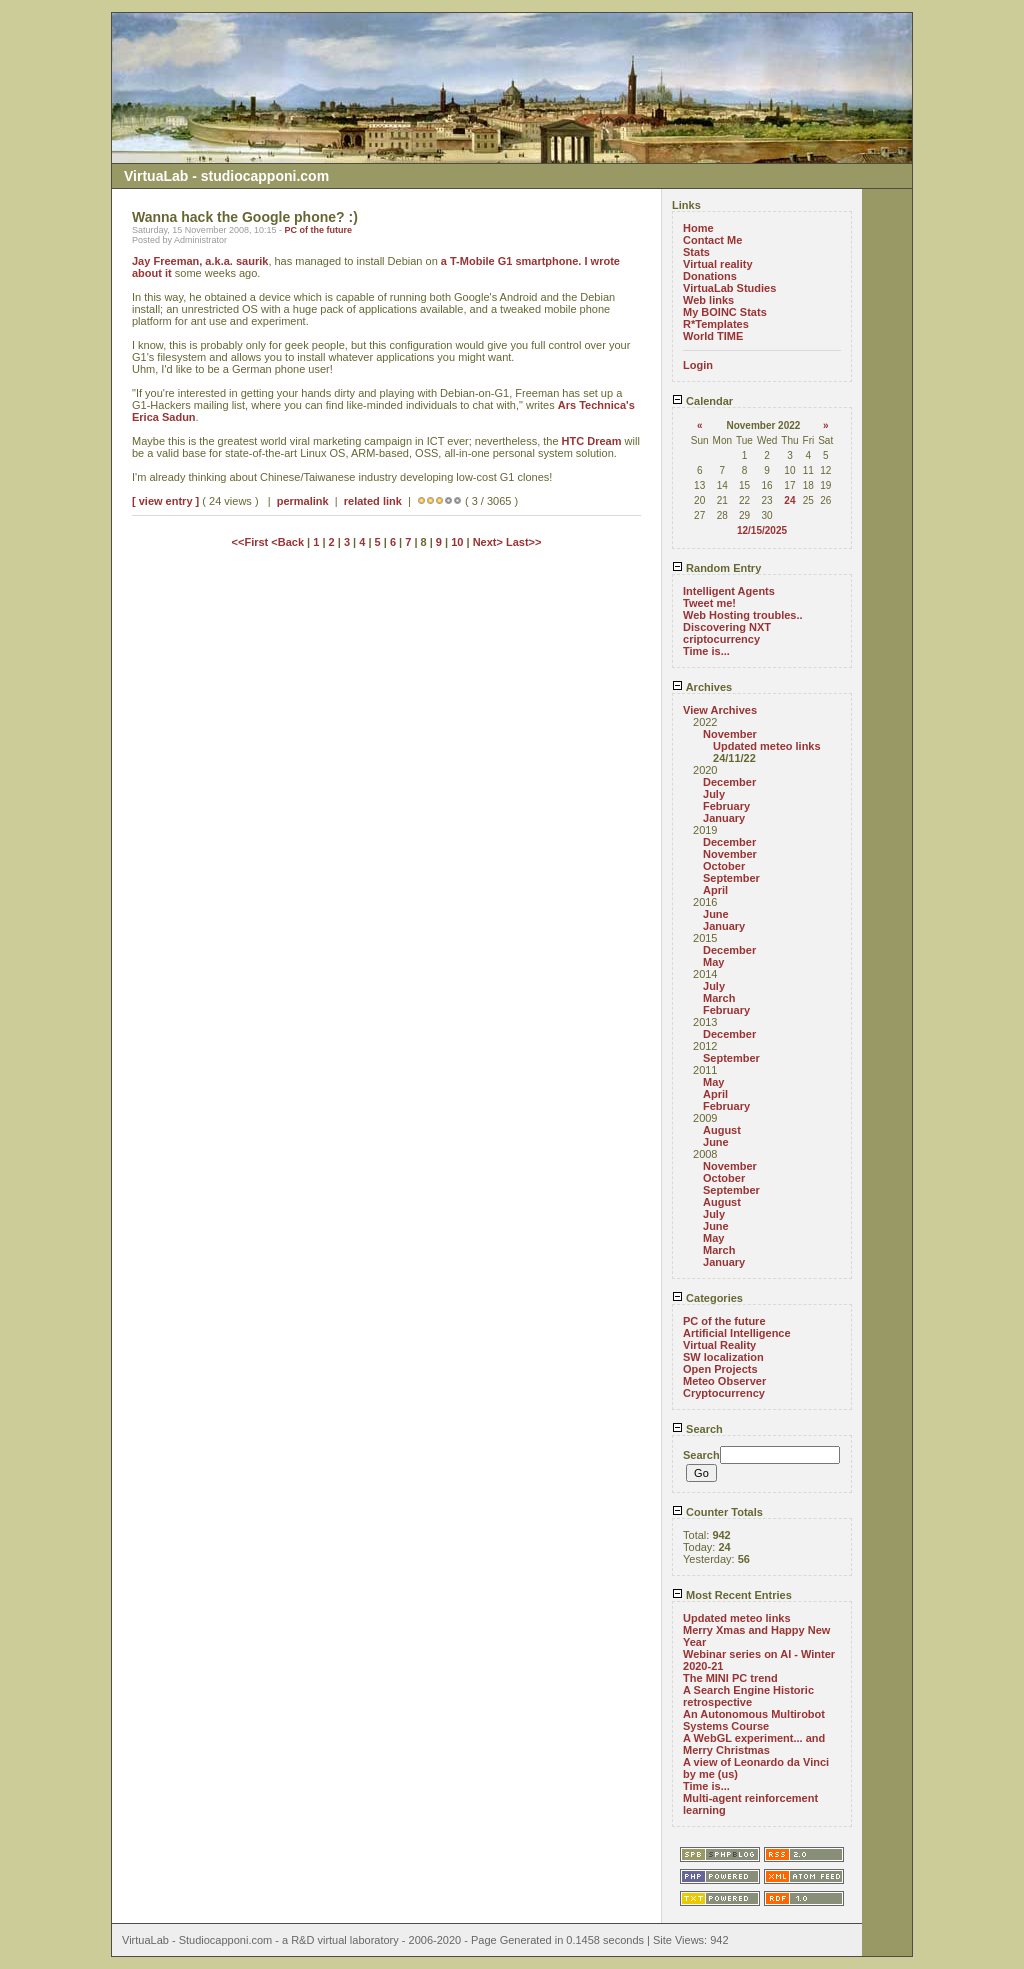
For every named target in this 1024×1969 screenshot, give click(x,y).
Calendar (702, 401)
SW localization (723, 1357)
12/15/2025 (762, 530)
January (724, 818)
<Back (289, 542)
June (716, 914)
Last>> (523, 542)
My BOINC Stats (725, 312)
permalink (303, 501)
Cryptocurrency (724, 1393)
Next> (489, 542)
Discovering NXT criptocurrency (727, 633)
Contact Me (712, 240)
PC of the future (318, 230)
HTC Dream (592, 441)
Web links (708, 300)
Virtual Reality (719, 1345)
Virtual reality (718, 264)
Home (698, 228)
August (722, 1130)
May (713, 962)
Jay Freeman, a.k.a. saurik (200, 261)
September (731, 878)
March (719, 998)
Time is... (706, 651)
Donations (710, 276)
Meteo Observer (724, 1381)
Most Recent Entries (732, 1595)
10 (457, 542)
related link (373, 501)
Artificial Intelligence (737, 1333)
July (714, 794)
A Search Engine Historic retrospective (748, 1696)
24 (789, 500)
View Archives (720, 710)
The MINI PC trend (730, 1678)
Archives (702, 687)
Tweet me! (709, 603)
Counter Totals (717, 1512)
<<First (252, 542)
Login (698, 365)
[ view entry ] (165, 501)
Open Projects (720, 1369)
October (724, 866)
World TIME (713, 336)
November (730, 734)
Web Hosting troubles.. (743, 615)
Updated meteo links (767, 746)
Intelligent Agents (729, 591)
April (715, 890)
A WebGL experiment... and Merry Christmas (754, 1744)
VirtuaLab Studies (729, 288)
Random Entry (716, 568)
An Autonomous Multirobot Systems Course (754, 1720)
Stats (696, 252)
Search (697, 1429)
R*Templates (716, 324)
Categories (707, 1298)
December (729, 782)
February (726, 806)
